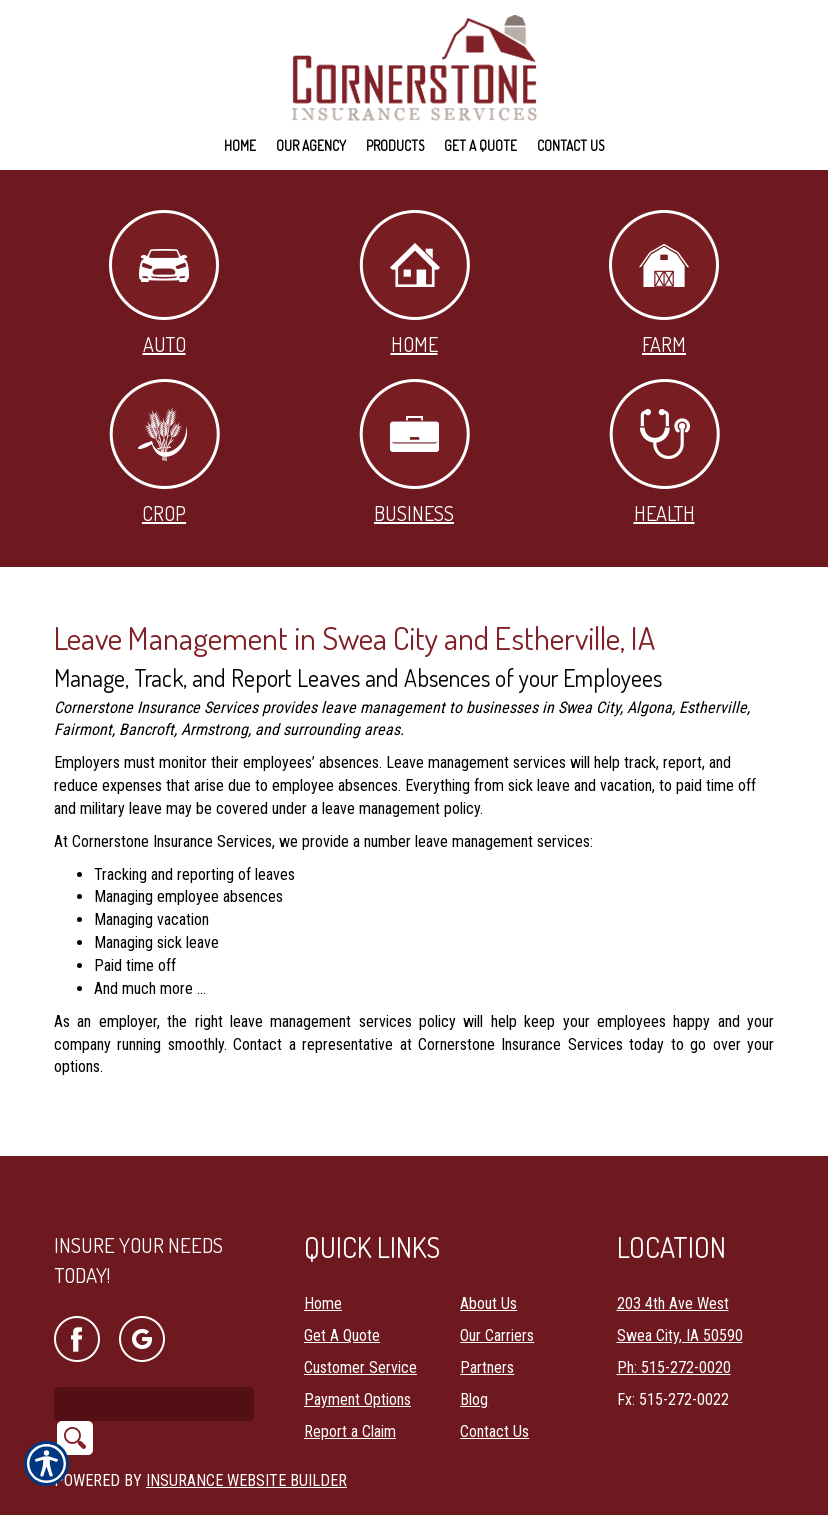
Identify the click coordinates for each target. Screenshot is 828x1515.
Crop (164, 452)
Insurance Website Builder (246, 1428)
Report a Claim (350, 1379)
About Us (488, 1251)
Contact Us (494, 1379)
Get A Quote (342, 1283)
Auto (164, 283)
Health (664, 452)
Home (414, 283)
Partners (487, 1315)
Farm (664, 283)
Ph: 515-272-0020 (674, 1315)
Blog (474, 1347)
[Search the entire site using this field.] (154, 1352)
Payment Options (357, 1347)
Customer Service (360, 1315)
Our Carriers (497, 1283)
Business (414, 452)
